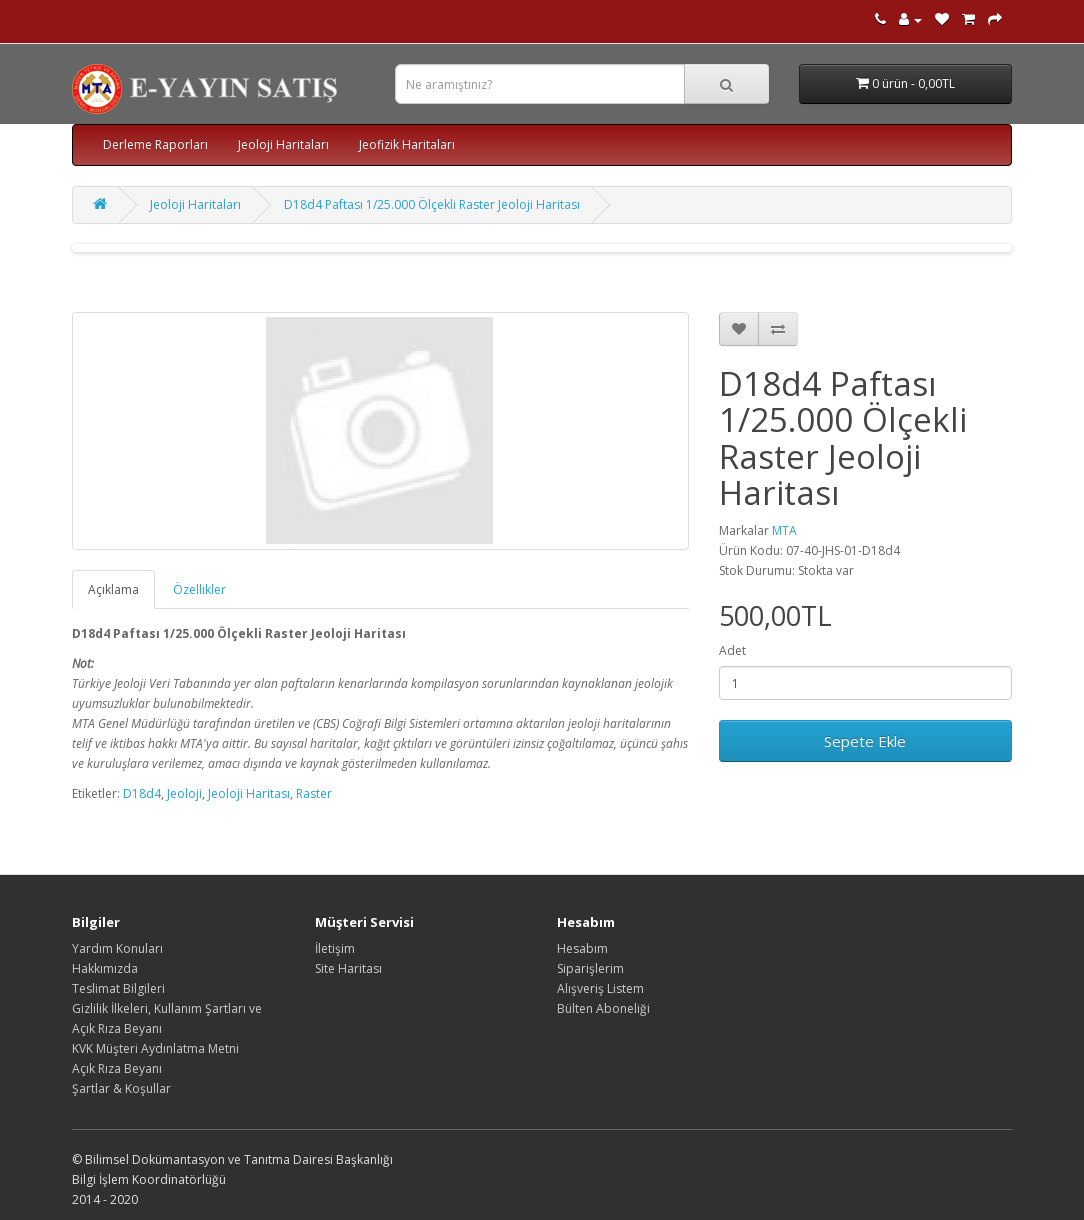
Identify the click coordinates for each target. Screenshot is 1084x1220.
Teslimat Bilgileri (118, 988)
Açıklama (113, 589)
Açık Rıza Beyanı (117, 1068)
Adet (732, 650)
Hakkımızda (105, 968)
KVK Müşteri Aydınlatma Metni (155, 1048)
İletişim (335, 948)
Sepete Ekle (865, 741)
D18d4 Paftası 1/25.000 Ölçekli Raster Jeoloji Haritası (432, 204)
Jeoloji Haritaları (283, 144)
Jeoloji (184, 793)
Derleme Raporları (155, 144)
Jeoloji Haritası (249, 793)
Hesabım (582, 948)
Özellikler (199, 589)
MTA (784, 530)
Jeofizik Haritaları (407, 144)
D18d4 (142, 793)
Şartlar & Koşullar (121, 1088)
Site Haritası (348, 968)
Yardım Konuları (117, 948)
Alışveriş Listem (600, 988)
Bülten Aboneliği (603, 1008)
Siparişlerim (590, 968)
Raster (314, 793)
